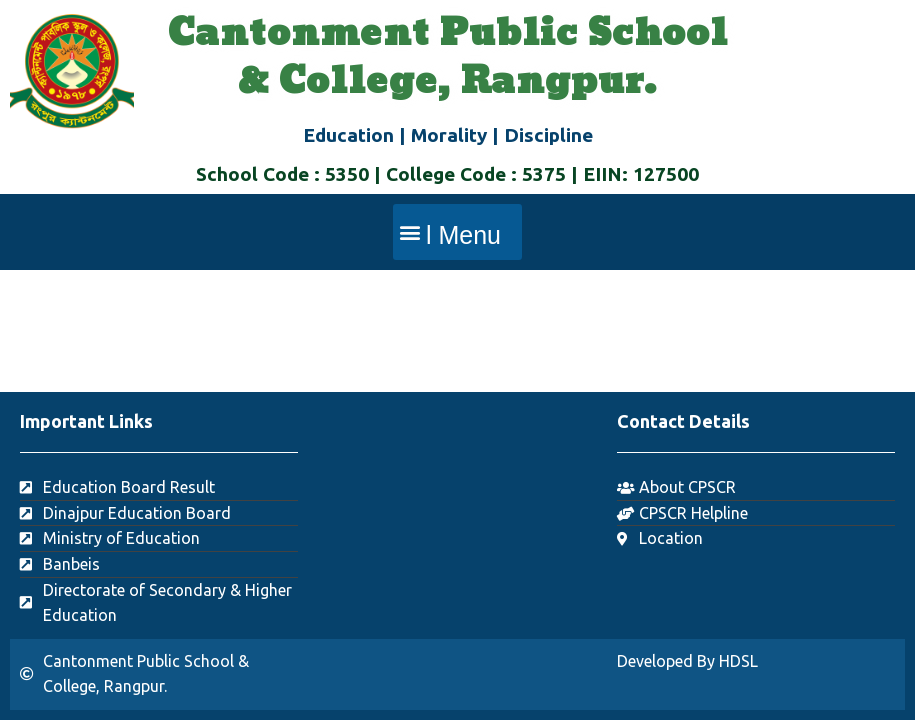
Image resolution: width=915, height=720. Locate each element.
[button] (457, 232)
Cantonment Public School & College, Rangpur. (448, 58)
